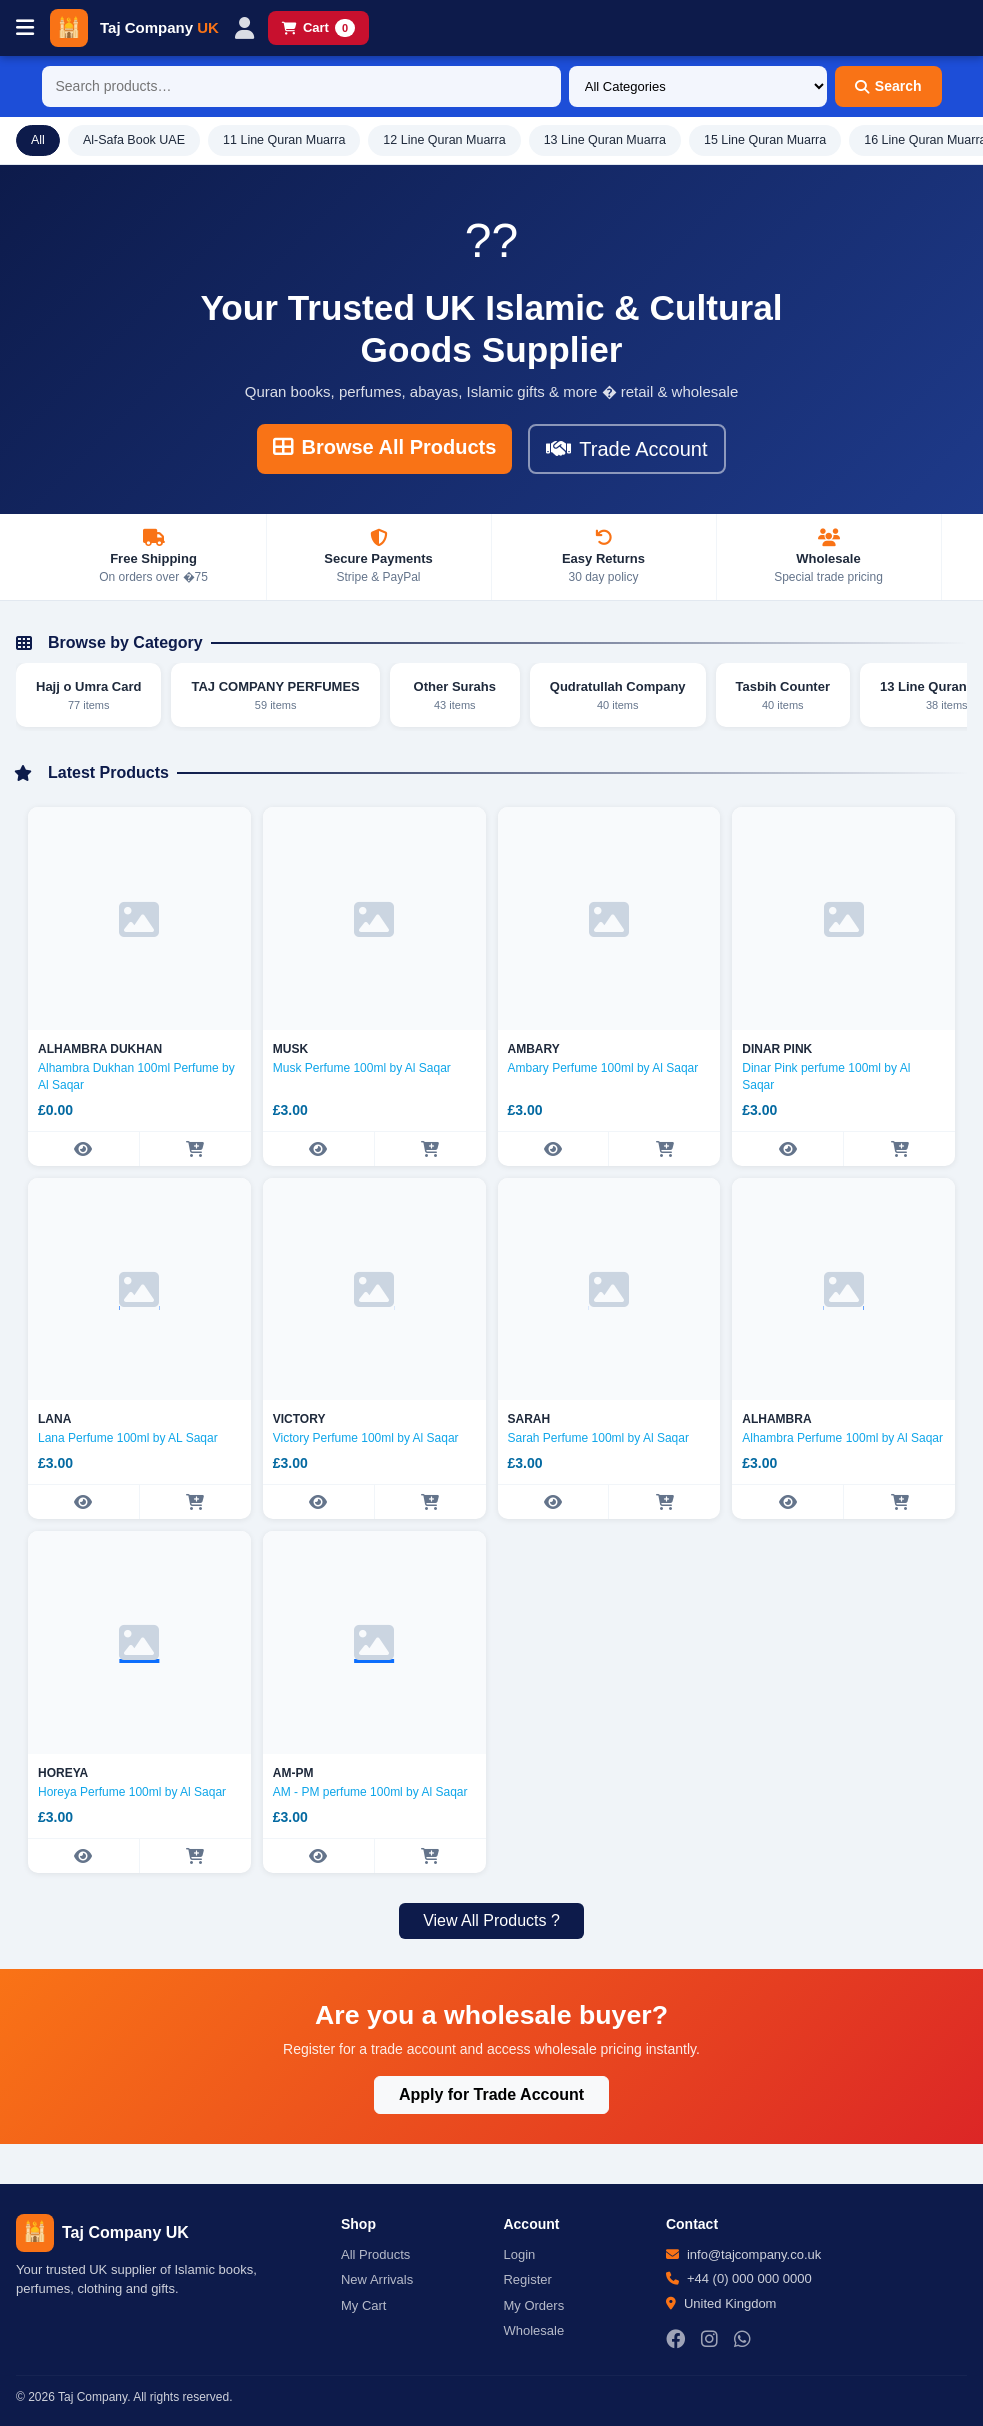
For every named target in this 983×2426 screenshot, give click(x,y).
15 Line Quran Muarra (765, 140)
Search (888, 86)
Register (527, 2279)
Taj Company (159, 27)
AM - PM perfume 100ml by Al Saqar (370, 1792)
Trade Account (626, 449)
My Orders (533, 2305)
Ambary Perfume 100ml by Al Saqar (603, 1068)
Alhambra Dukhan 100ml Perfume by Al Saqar (136, 1076)
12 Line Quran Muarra (444, 140)
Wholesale (533, 2330)
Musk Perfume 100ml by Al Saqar (362, 1068)
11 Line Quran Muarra (284, 140)
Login (519, 2254)
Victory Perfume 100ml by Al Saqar (366, 1438)
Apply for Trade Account (491, 2094)
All (38, 140)
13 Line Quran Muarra (605, 140)
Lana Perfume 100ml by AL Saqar (128, 1438)
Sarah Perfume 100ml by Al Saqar (598, 1438)
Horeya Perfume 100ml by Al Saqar (132, 1792)
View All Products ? (491, 1920)
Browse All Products (384, 447)
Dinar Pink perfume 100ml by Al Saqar (826, 1076)
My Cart (364, 2305)
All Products (375, 2254)
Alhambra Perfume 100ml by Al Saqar (842, 1438)
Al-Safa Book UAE (134, 140)
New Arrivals (377, 2279)
